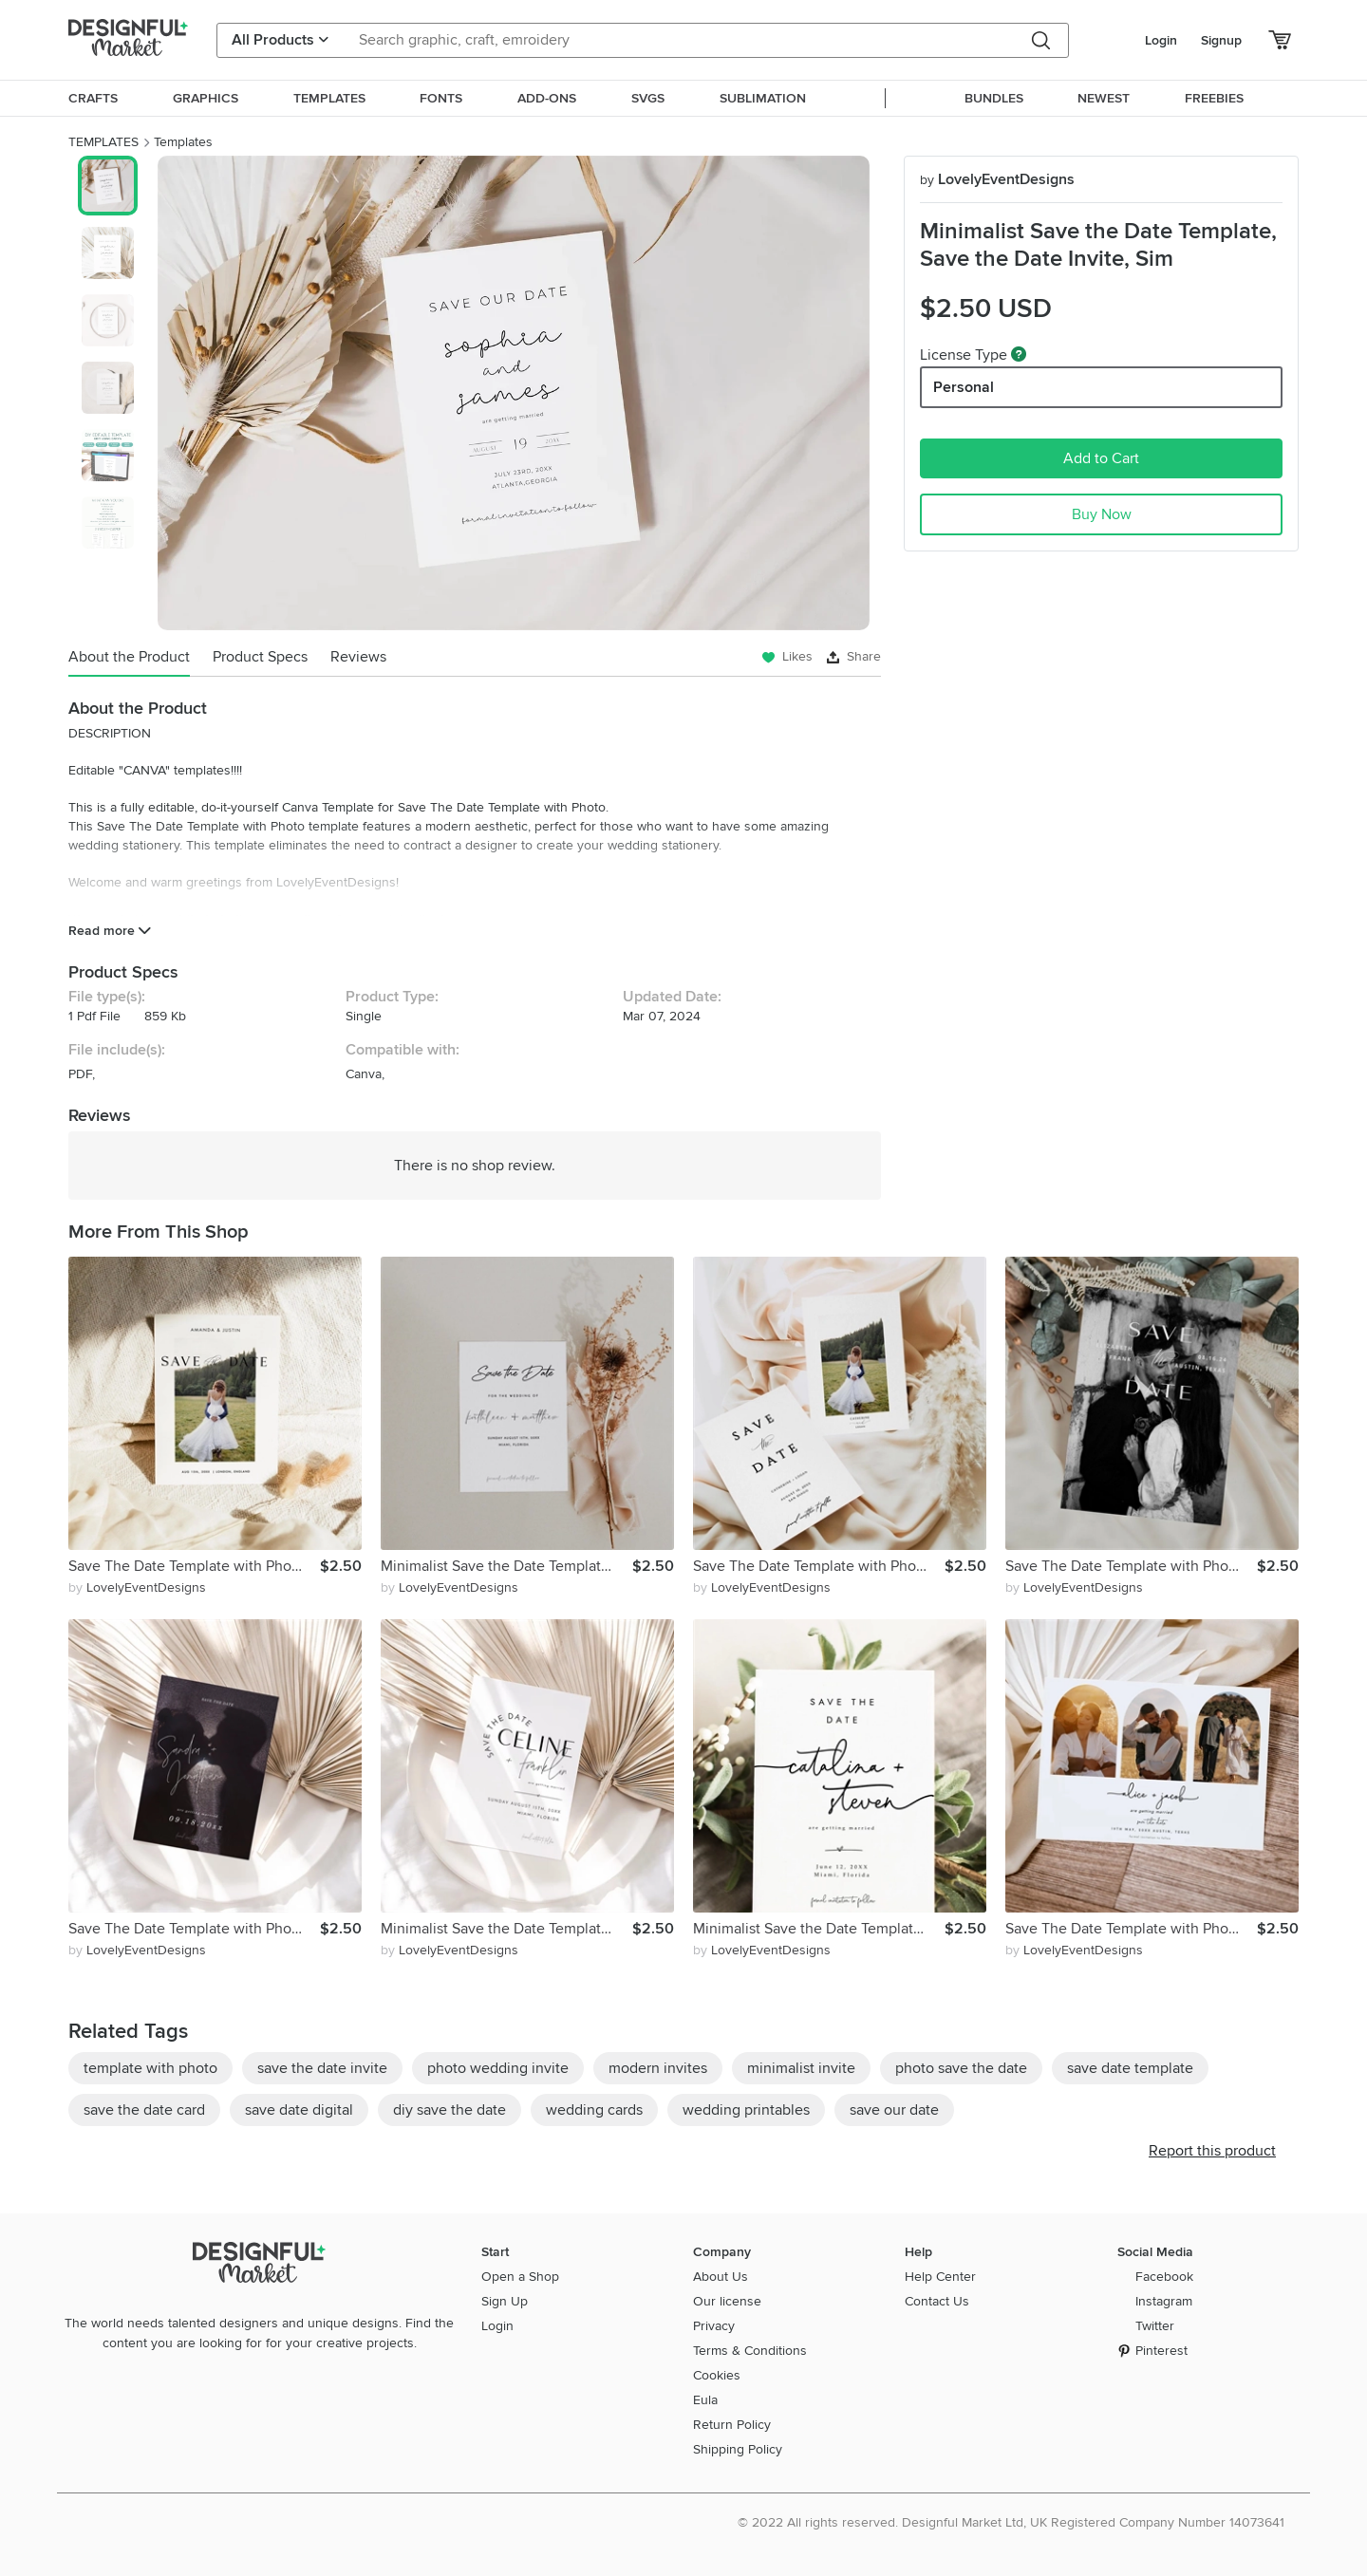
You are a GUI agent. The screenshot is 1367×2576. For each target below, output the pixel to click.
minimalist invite (801, 2068)
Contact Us (937, 2301)
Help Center (940, 2276)
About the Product (129, 656)
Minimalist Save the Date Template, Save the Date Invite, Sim (506, 1566)
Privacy (714, 2326)
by (137, 1587)
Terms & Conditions (750, 2351)
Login (1161, 40)
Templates (183, 142)
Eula (705, 2400)
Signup (1221, 40)
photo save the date (961, 2068)
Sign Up (504, 2301)
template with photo (150, 2068)
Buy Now (1102, 514)
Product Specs (260, 656)
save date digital (299, 2109)
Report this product (1212, 2150)
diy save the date (449, 2109)
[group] (513, 393)
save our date (894, 2109)
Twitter (1154, 2326)
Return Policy (732, 2425)
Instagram (1163, 2301)
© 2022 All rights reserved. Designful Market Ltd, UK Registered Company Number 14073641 (1011, 2522)
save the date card (144, 2109)
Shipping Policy (737, 2449)
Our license (727, 2301)
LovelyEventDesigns (997, 179)
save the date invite (322, 2068)
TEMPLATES (103, 142)
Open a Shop (520, 2276)
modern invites (658, 2068)
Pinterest (1161, 2351)
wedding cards (594, 2109)
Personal (963, 387)
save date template (1130, 2068)
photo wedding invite (498, 2068)
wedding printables (746, 2109)
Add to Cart (1101, 458)
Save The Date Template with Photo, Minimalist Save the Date (194, 1566)
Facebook (1164, 2276)
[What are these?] (1018, 354)
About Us (720, 2276)
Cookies (716, 2375)
